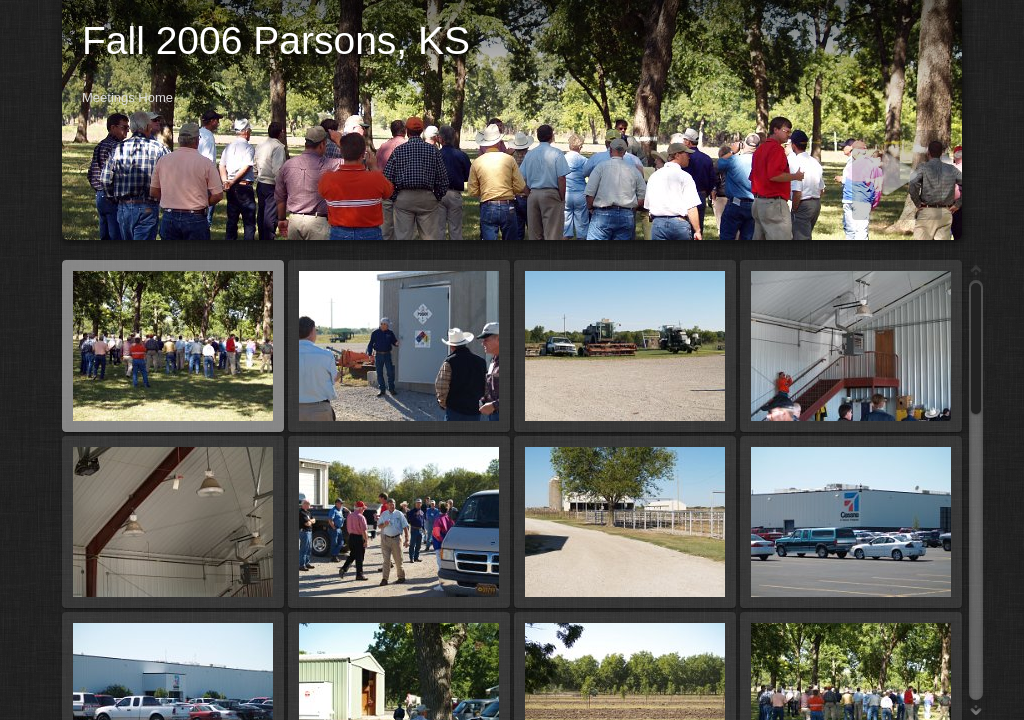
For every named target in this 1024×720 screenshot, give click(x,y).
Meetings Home (127, 97)
